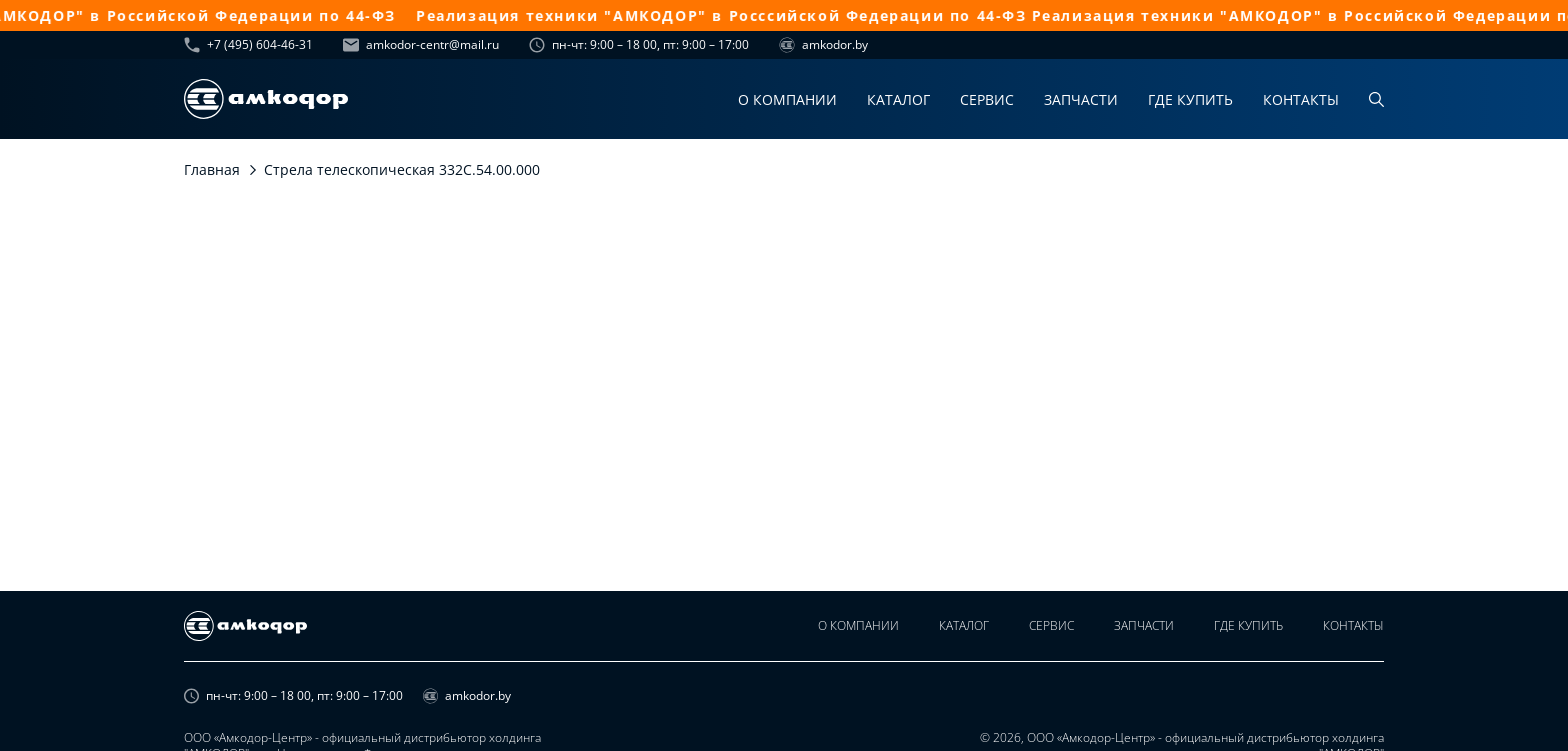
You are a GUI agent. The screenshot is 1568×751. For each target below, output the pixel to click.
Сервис (987, 99)
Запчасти (1081, 99)
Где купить (1190, 99)
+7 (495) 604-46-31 (248, 45)
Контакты (1301, 99)
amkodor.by (823, 45)
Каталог (898, 99)
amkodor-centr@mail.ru (421, 45)
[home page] (266, 99)
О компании (787, 99)
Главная (212, 169)
